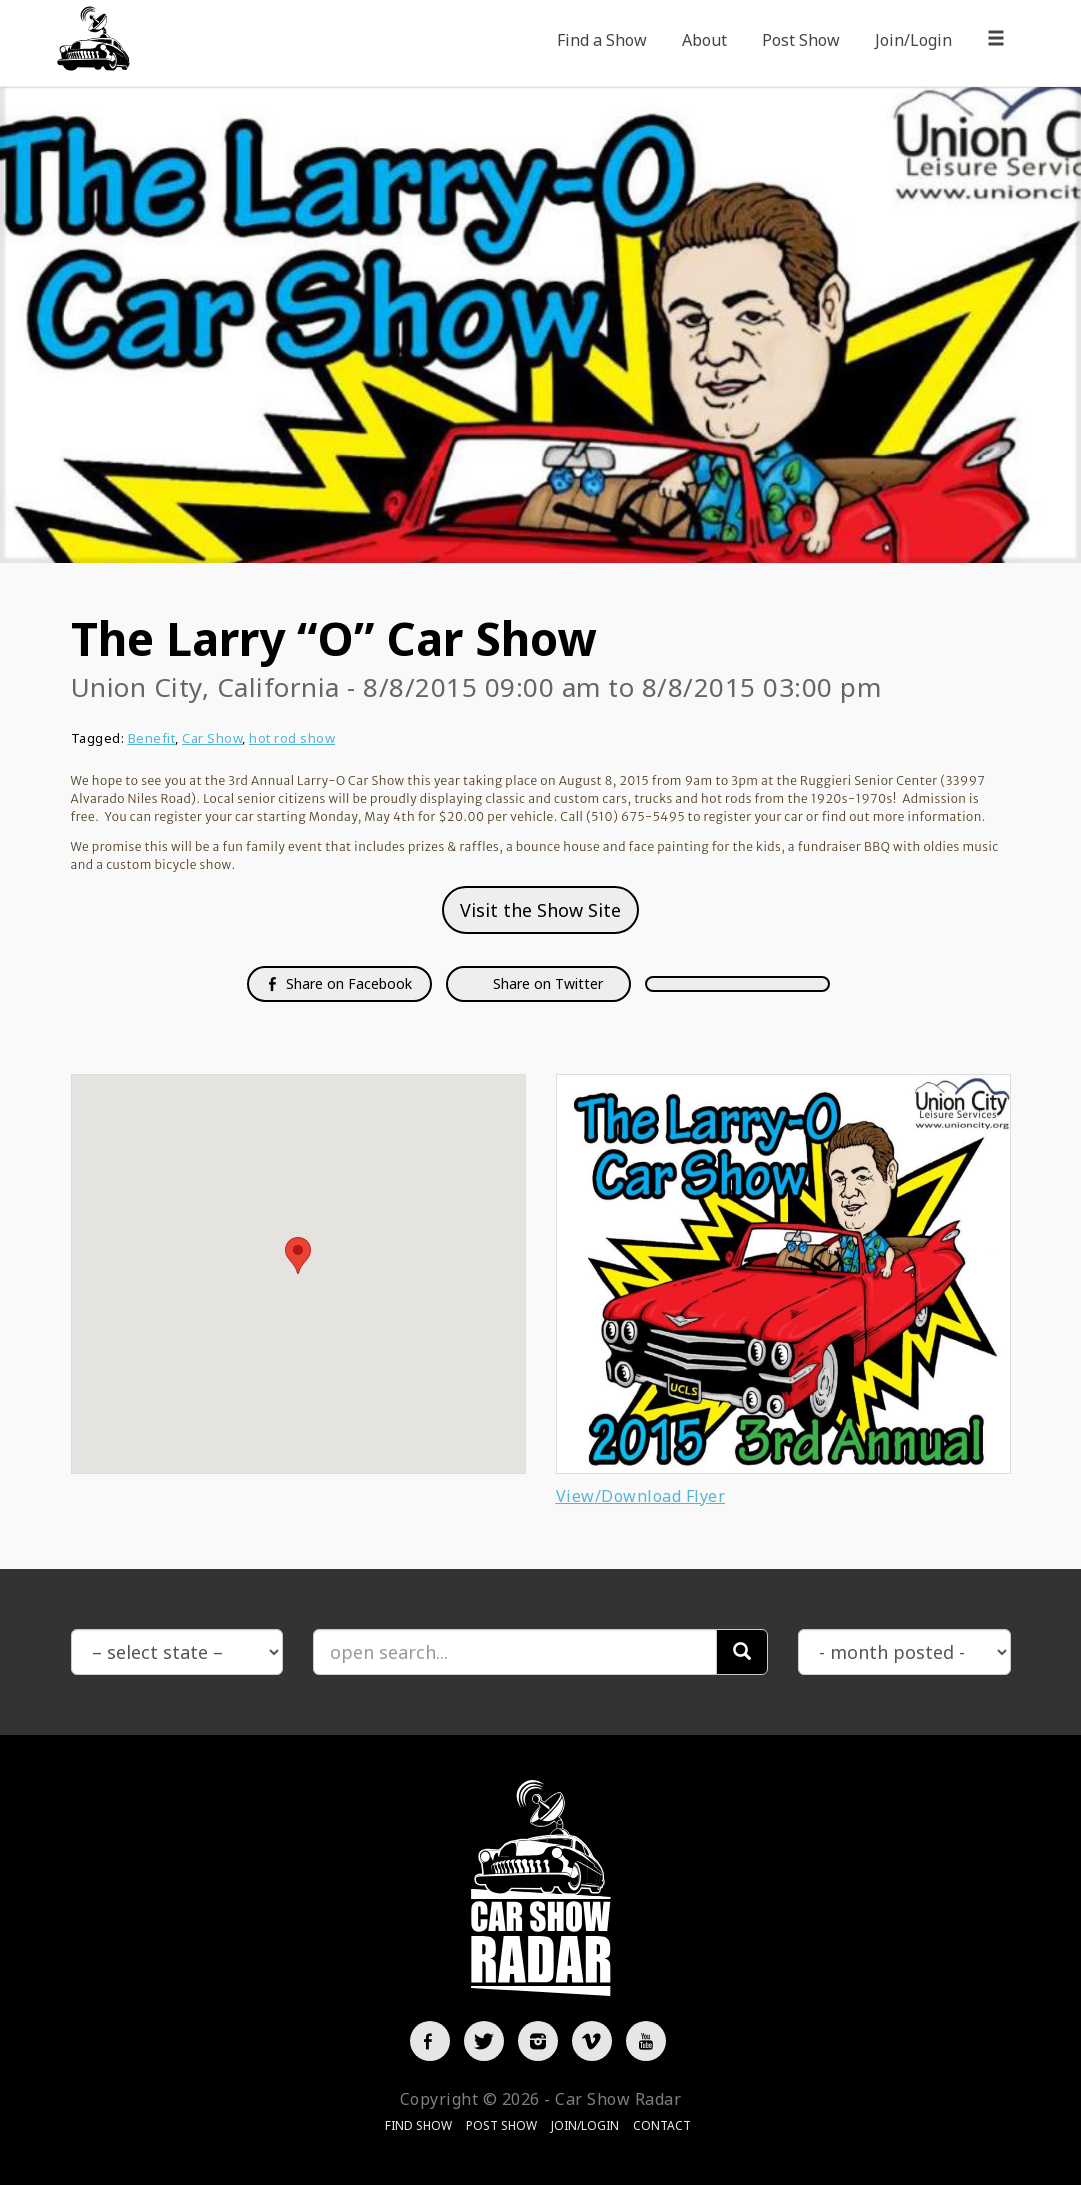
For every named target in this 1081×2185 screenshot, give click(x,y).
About (704, 40)
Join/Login (913, 40)
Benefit (152, 738)
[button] (298, 1255)
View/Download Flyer (641, 1496)
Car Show (212, 738)
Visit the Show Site (540, 910)
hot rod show (292, 738)
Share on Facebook (339, 983)
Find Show (418, 2125)
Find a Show (602, 40)
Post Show (801, 40)
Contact (662, 2125)
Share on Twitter (546, 983)
